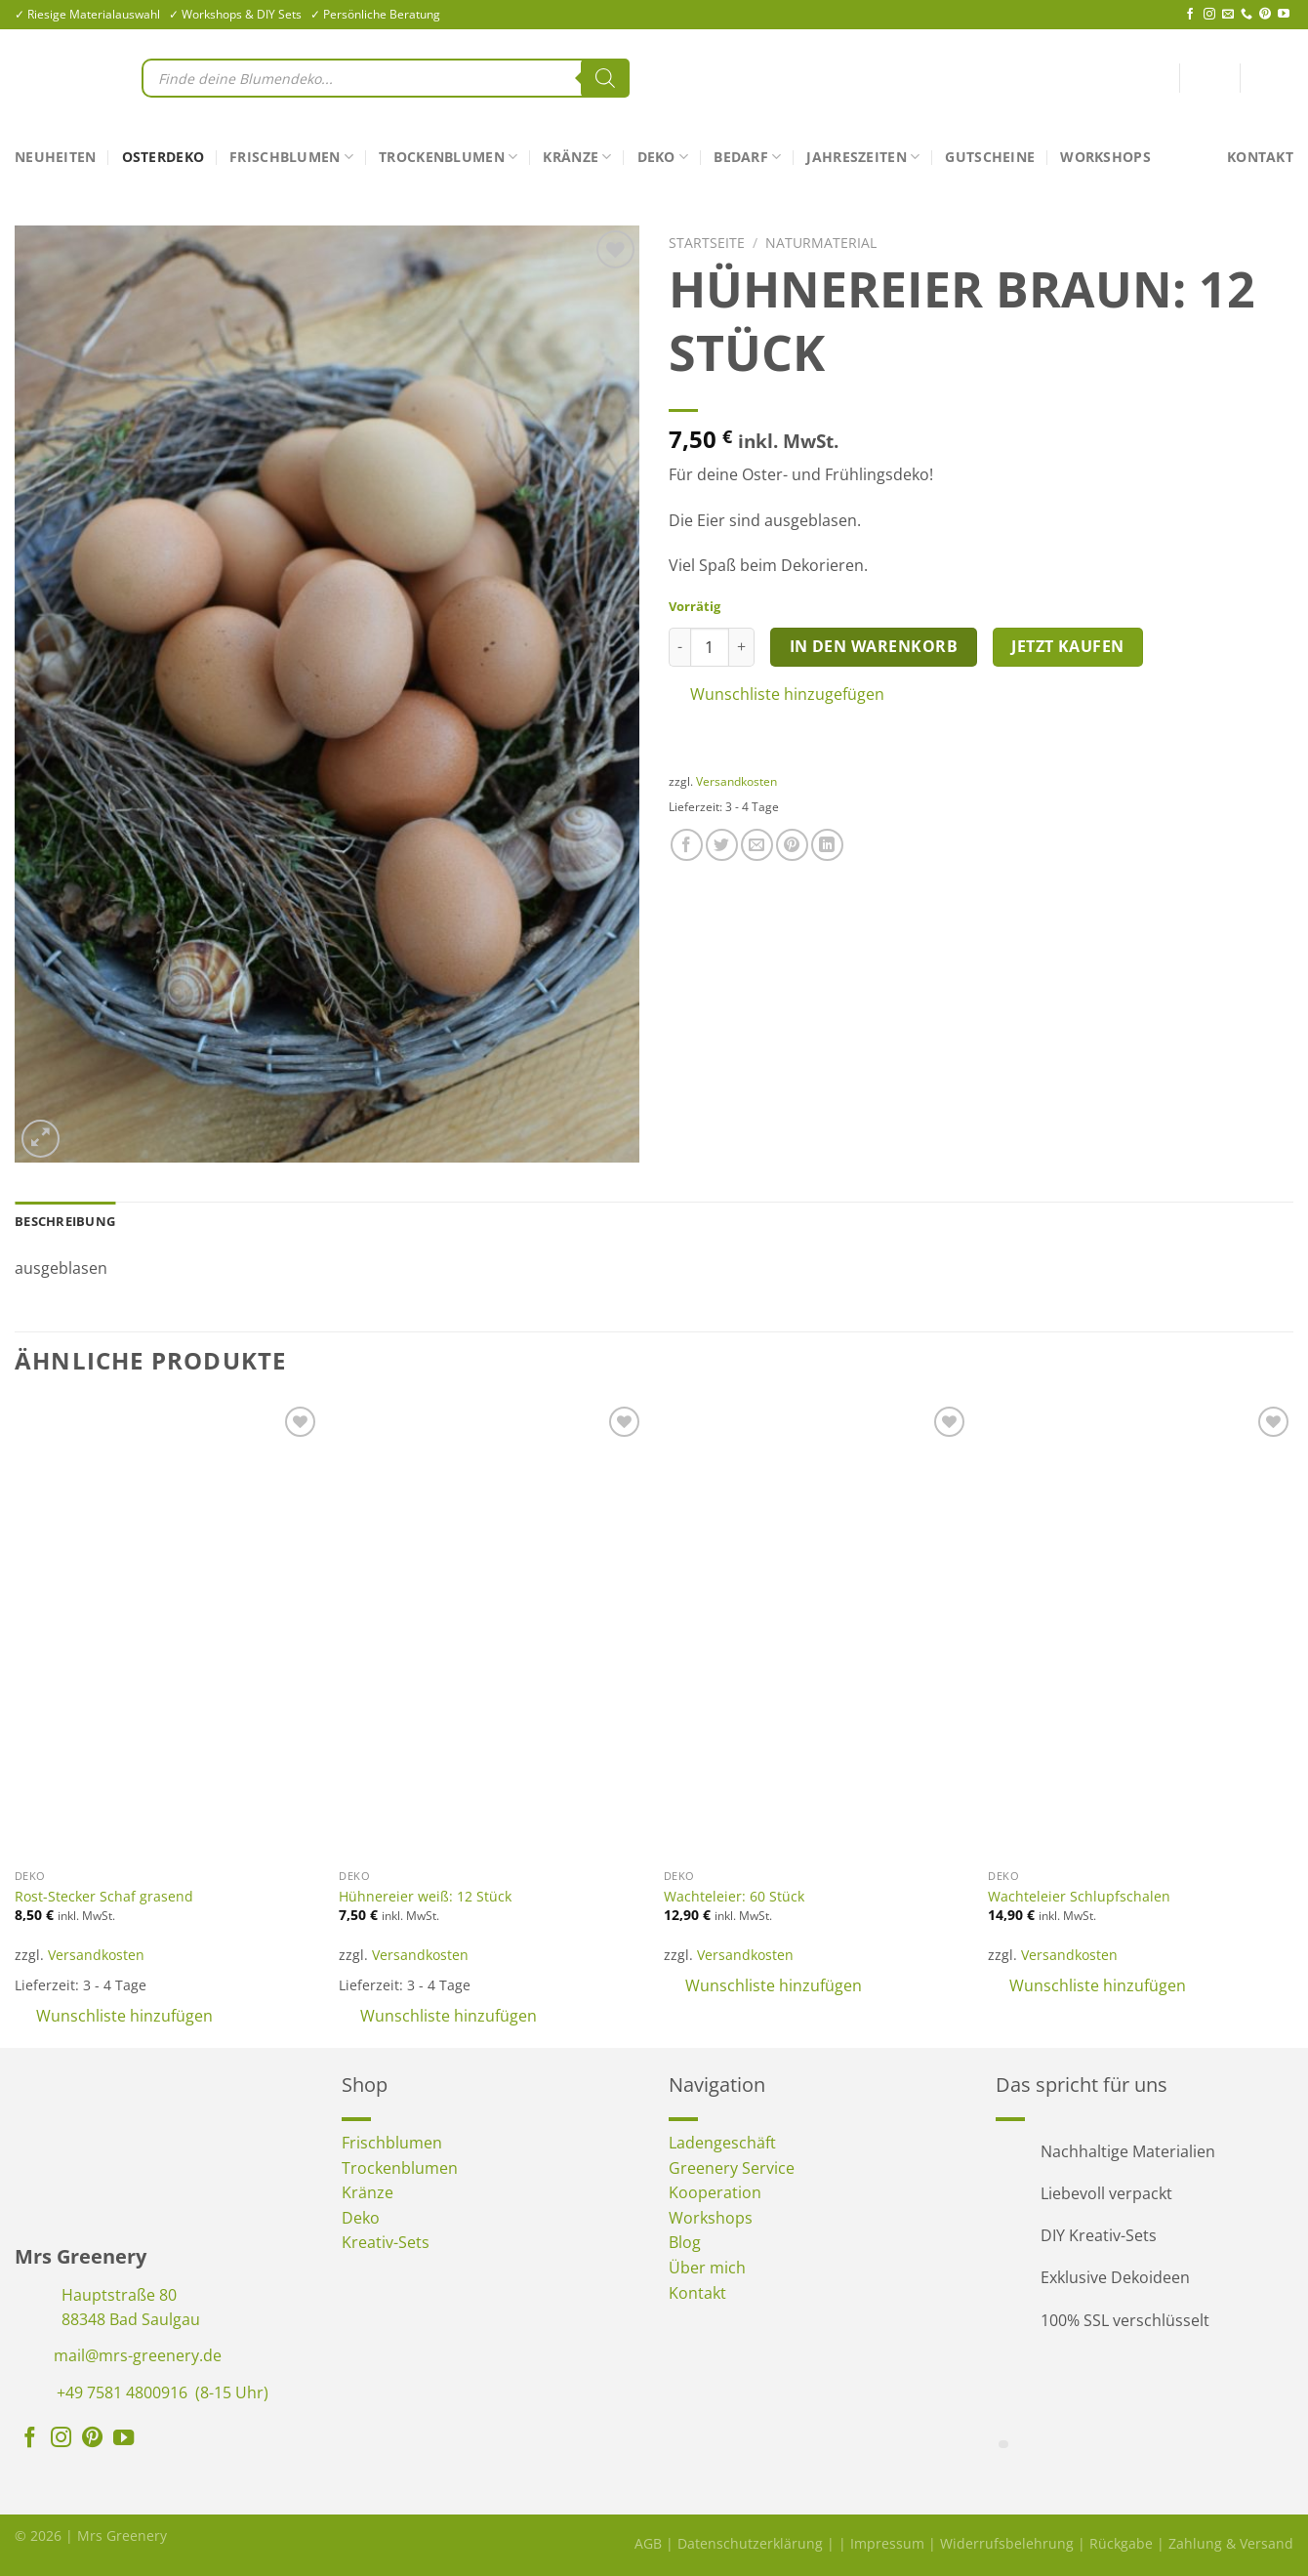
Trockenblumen (448, 157)
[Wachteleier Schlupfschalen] (1140, 1631)
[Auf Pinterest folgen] (1265, 14)
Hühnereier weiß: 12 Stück (425, 1896)
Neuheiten (56, 156)
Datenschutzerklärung (750, 2543)
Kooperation (715, 2192)
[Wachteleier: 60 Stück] (816, 1631)
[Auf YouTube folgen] (1283, 14)
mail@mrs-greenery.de (138, 2355)
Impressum (887, 2543)
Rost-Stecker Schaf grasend (104, 1896)
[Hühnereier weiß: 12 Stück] (491, 1631)
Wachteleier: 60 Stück (734, 1896)
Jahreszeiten (863, 157)
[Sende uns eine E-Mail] (1228, 14)
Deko (663, 157)
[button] (981, 695)
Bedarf (747, 157)
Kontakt (1260, 156)
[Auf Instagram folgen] (1209, 14)
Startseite (707, 242)
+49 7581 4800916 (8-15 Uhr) (162, 2392)
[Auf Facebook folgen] (1190, 14)
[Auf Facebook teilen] (687, 845)
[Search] (605, 78)
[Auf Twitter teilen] (722, 845)
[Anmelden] (1209, 82)
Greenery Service (732, 2168)
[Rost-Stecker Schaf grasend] (167, 1631)
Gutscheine (990, 156)
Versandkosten (736, 781)
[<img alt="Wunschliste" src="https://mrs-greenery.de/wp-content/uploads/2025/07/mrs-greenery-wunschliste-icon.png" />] (1162, 78)
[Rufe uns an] (1246, 14)
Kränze (577, 157)
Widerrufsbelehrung (1007, 2543)
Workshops (1105, 156)
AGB (648, 2543)
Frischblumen (291, 157)
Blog (685, 2242)
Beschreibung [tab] (65, 1221)
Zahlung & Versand (1230, 2543)
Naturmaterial (821, 242)
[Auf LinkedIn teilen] (827, 845)
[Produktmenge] (709, 647)
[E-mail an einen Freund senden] (757, 845)
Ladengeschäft (722, 2142)
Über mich (707, 2267)
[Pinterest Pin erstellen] (792, 845)
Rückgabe (1121, 2543)
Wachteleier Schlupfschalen (1079, 1896)
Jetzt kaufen (1067, 646)
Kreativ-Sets (385, 2242)
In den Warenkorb (874, 646)
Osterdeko (163, 156)
